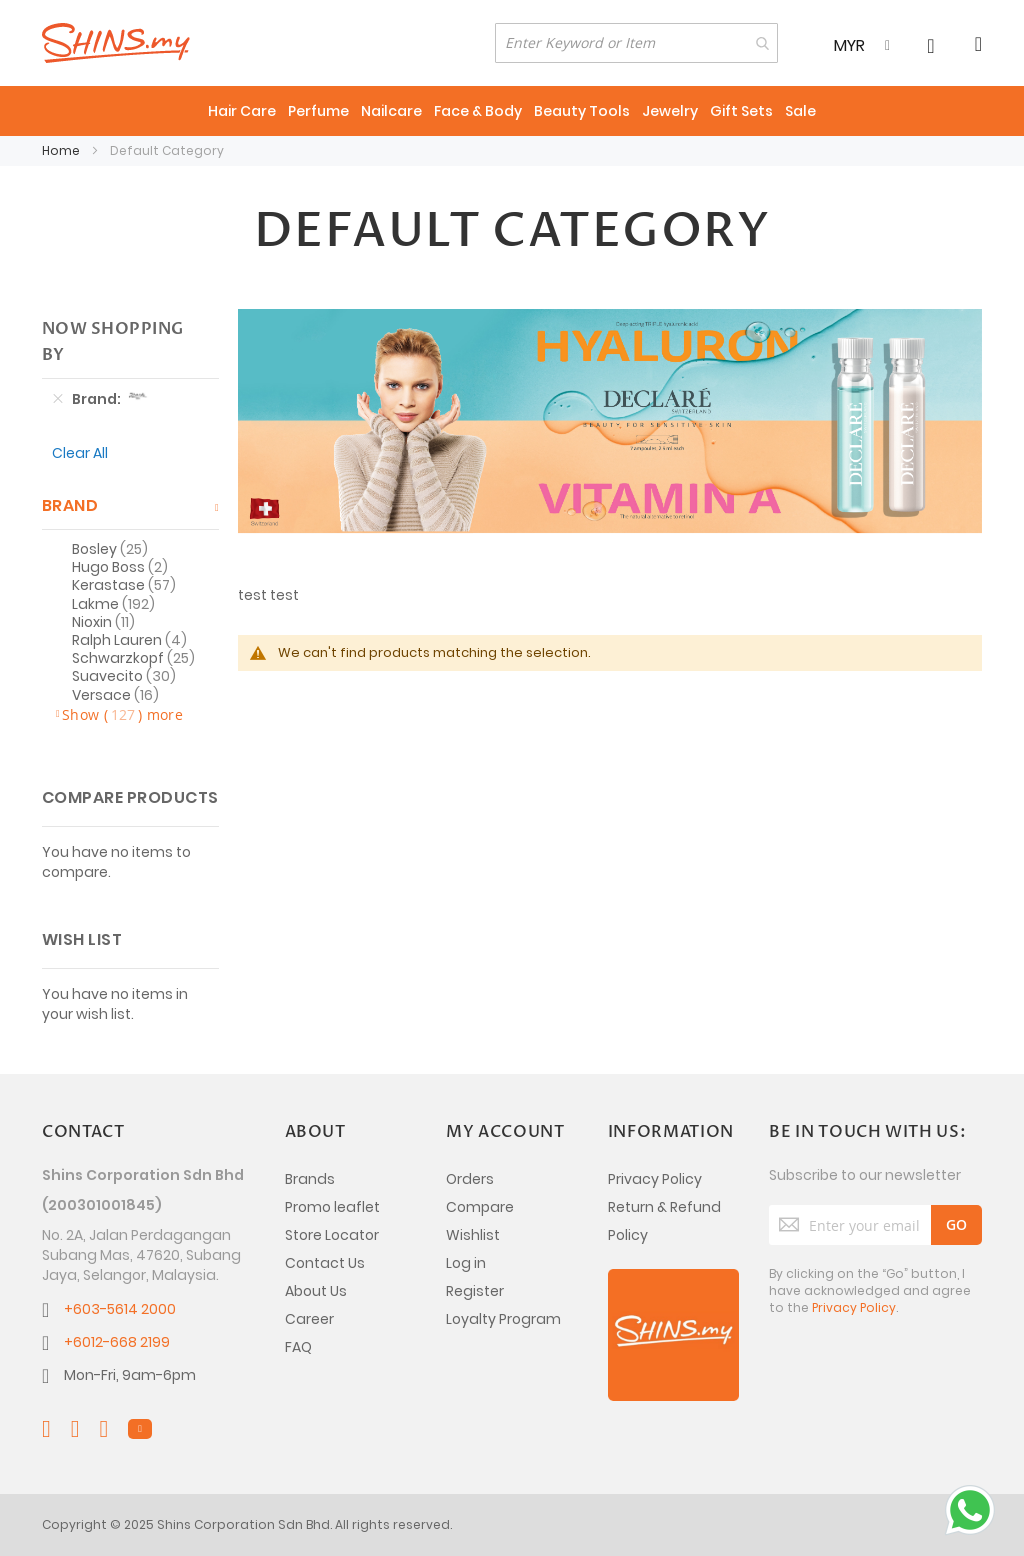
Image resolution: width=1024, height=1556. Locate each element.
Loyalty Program (503, 1319)
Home (62, 150)
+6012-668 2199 (117, 1342)
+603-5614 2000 (120, 1309)
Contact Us (325, 1263)
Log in (466, 1263)
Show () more (122, 715)
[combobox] (636, 43)
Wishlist (473, 1235)
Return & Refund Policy (664, 1221)
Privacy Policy (655, 1179)
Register (475, 1291)
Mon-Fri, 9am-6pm (130, 1375)
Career (309, 1319)
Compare (480, 1207)
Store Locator (332, 1235)
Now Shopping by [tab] (113, 342)
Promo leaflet (332, 1207)
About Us (316, 1291)
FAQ (298, 1347)
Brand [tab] (70, 505)
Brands (310, 1179)
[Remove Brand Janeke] (58, 399)
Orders (470, 1179)
